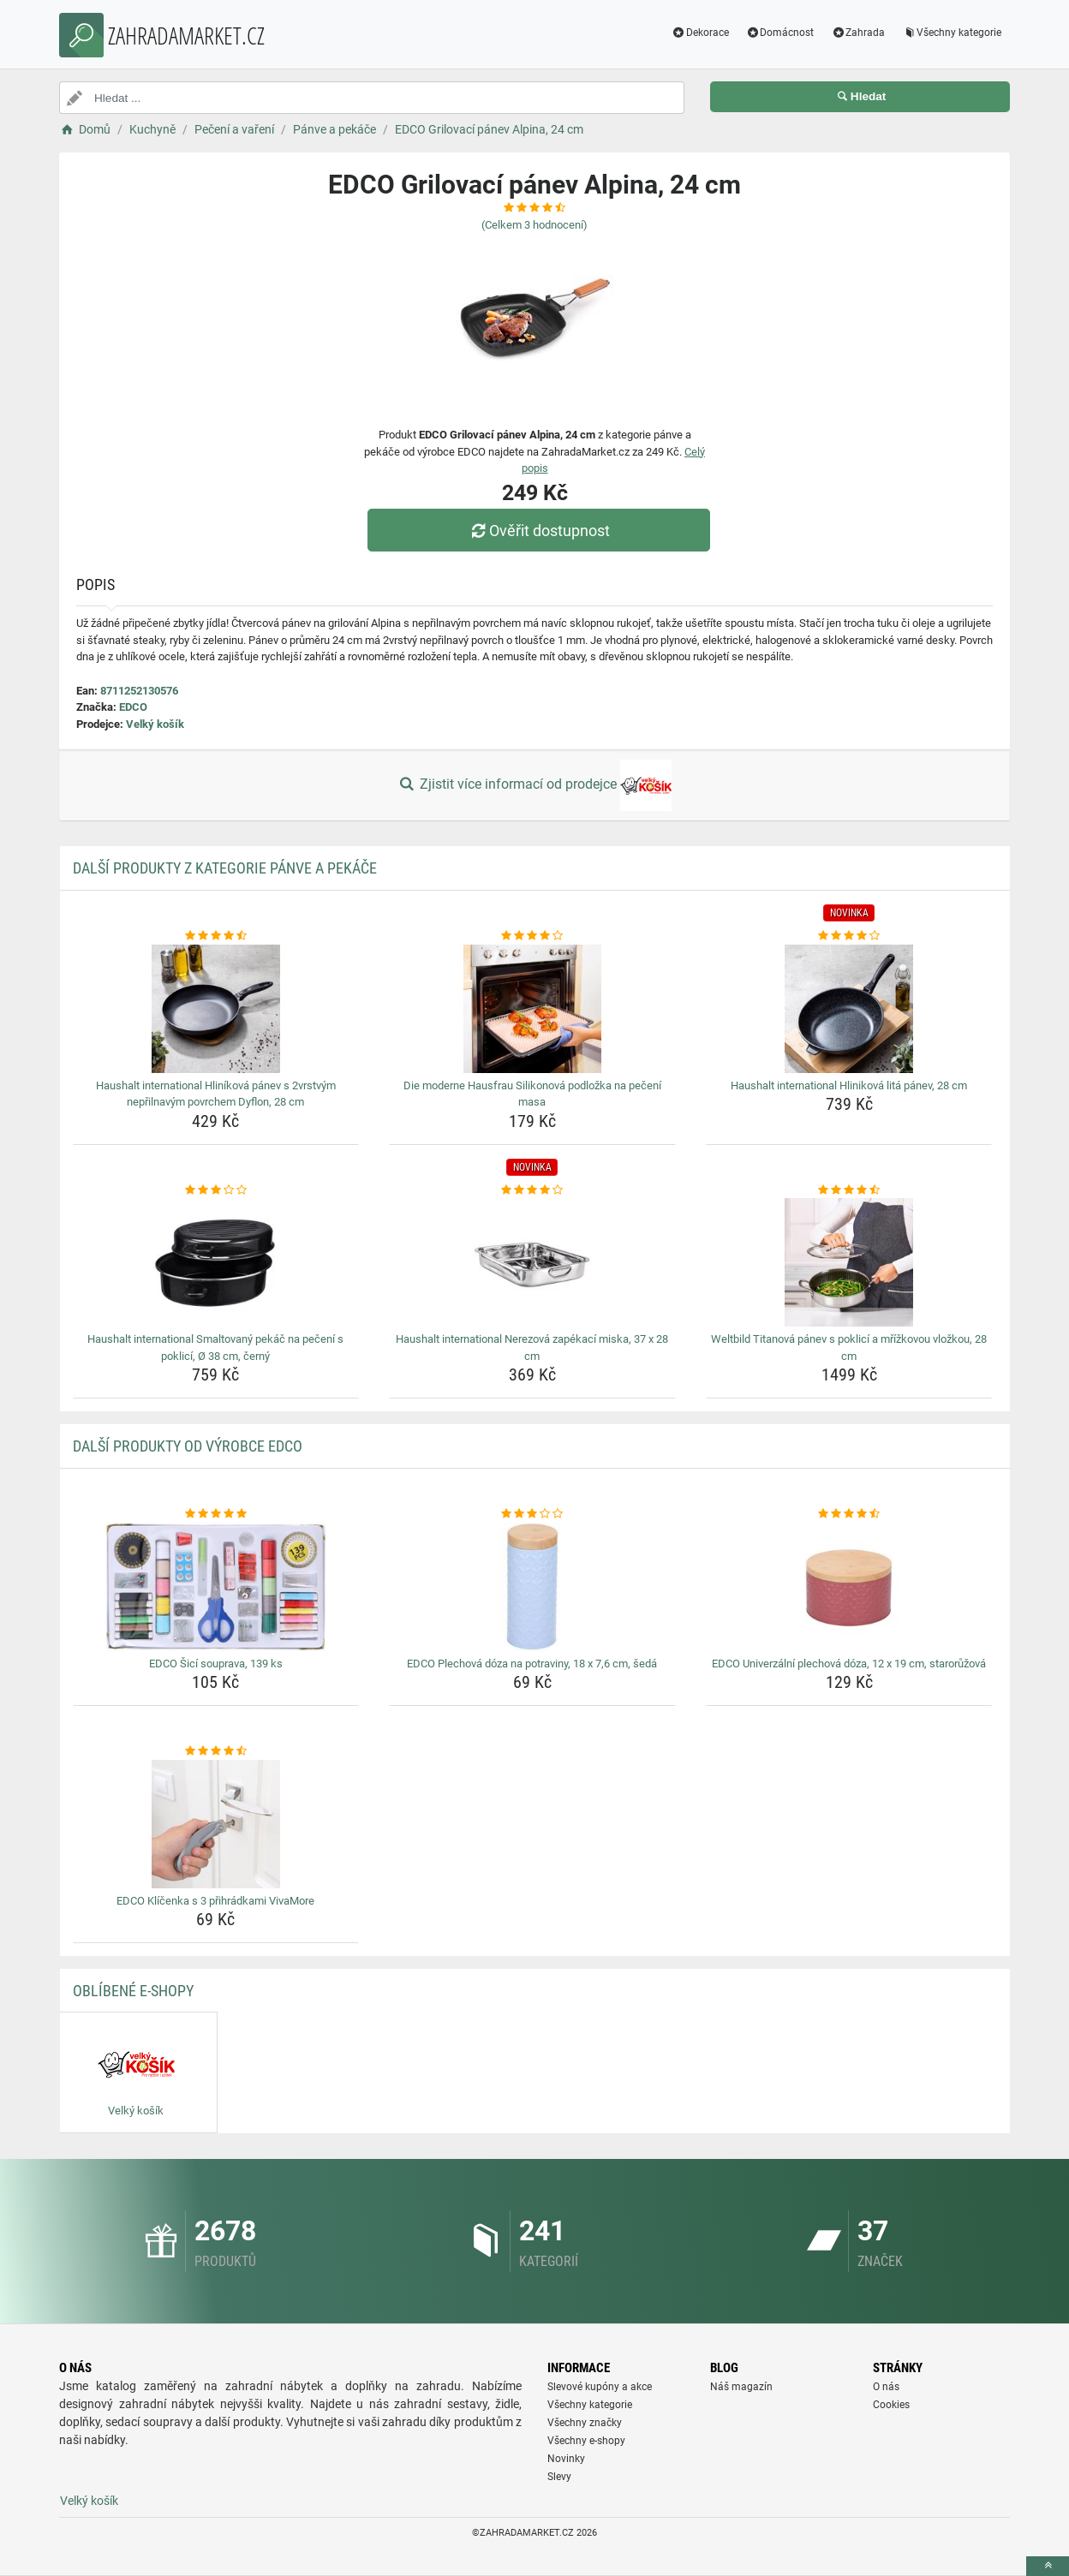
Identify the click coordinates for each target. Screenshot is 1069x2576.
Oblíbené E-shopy (133, 1991)
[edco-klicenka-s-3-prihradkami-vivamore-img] (216, 1824)
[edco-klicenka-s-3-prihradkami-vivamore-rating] (216, 1751)
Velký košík (155, 724)
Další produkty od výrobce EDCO (187, 1446)
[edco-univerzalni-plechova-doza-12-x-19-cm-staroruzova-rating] (849, 1514)
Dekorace (700, 33)
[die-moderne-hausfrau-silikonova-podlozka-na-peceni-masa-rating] (532, 936)
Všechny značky (584, 2423)
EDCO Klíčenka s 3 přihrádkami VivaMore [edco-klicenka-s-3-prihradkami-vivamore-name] (215, 1900)
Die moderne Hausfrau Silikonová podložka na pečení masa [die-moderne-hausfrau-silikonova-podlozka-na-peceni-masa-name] (532, 1094)
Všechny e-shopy (586, 2441)
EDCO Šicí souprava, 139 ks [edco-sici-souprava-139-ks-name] (216, 1663)
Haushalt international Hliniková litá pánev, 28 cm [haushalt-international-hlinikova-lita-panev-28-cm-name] (849, 1085)
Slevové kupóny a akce (599, 2387)
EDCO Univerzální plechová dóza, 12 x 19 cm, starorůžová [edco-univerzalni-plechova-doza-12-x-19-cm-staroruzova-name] (849, 1663)
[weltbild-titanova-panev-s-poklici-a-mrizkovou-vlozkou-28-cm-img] (849, 1262)
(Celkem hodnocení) (534, 224)
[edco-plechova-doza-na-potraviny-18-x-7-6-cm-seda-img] (532, 1587)
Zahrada (858, 33)
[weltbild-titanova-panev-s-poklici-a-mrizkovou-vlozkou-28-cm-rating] (849, 1190)
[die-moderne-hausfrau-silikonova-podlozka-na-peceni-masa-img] (532, 1009)
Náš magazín (741, 2387)
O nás (886, 2387)
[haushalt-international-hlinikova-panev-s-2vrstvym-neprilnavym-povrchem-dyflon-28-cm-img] (216, 1009)
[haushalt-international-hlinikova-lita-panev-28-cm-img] (849, 1009)
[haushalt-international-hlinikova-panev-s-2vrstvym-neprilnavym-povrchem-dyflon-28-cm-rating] (216, 936)
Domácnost (780, 33)
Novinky (566, 2459)
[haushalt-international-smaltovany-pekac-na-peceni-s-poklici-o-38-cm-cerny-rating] (216, 1190)
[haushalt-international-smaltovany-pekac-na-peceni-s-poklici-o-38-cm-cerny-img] (216, 1262)
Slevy (559, 2477)
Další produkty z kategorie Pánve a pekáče (225, 868)
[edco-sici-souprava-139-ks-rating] (216, 1514)
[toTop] (1047, 2566)
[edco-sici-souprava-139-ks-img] (216, 1587)
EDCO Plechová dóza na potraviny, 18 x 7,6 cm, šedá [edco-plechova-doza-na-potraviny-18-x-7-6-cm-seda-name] (532, 1663)
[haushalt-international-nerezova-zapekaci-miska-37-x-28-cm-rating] (532, 1190)
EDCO (133, 707)
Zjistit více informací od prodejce (534, 785)
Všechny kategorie (951, 33)
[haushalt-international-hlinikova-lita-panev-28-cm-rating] (849, 936)
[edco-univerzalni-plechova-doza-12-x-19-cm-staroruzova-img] (849, 1587)
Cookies (891, 2405)
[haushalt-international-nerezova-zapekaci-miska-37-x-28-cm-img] (532, 1262)
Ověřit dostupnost (539, 530)
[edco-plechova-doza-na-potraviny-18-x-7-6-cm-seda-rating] (532, 1514)
